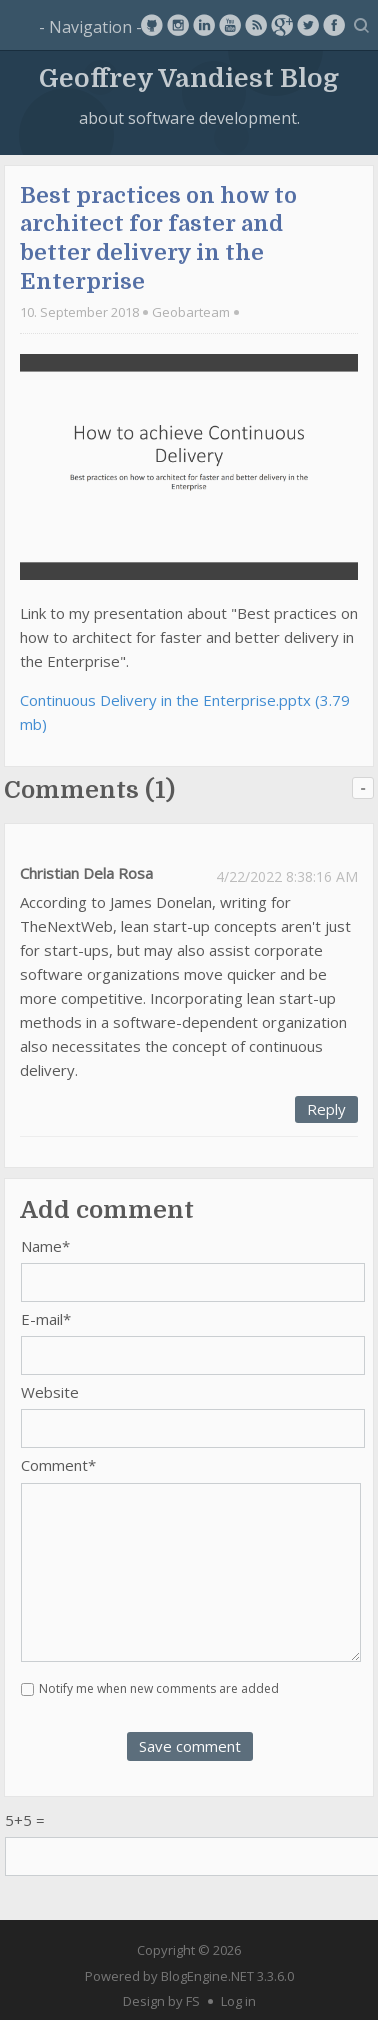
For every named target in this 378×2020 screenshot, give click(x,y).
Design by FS (161, 2001)
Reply (326, 1109)
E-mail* (46, 1319)
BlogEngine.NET (207, 1976)
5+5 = (25, 1820)
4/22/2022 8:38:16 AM (287, 876)
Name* (45, 1246)
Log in (238, 2001)
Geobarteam (191, 312)
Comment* (58, 1465)
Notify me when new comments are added (159, 1688)
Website (50, 1392)
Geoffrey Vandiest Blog (189, 78)
